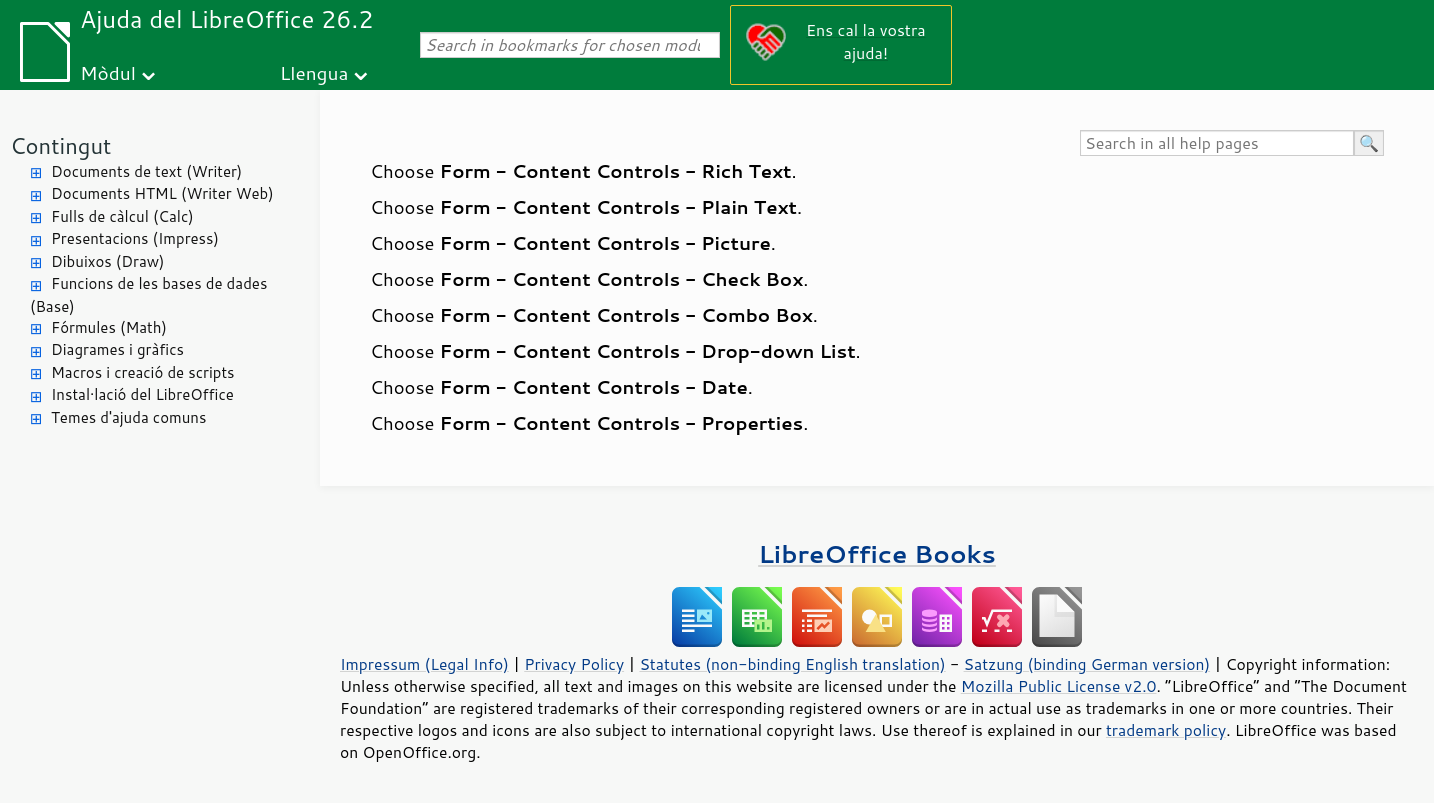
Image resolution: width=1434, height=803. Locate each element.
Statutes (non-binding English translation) (792, 664)
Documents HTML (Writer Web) (162, 193)
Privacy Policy (574, 664)
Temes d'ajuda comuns (128, 417)
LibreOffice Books (877, 553)
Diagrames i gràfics (117, 349)
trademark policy (1166, 730)
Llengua (314, 72)
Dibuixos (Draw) (107, 261)
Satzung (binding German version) (1087, 664)
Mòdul (108, 72)
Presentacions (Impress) (135, 238)
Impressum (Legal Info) (424, 664)
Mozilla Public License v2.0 (1059, 686)
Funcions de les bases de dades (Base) (148, 295)
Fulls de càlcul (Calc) (122, 216)
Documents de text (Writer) (146, 171)
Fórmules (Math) (109, 327)
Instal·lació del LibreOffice (142, 394)
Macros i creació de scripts (143, 372)
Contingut (60, 145)
